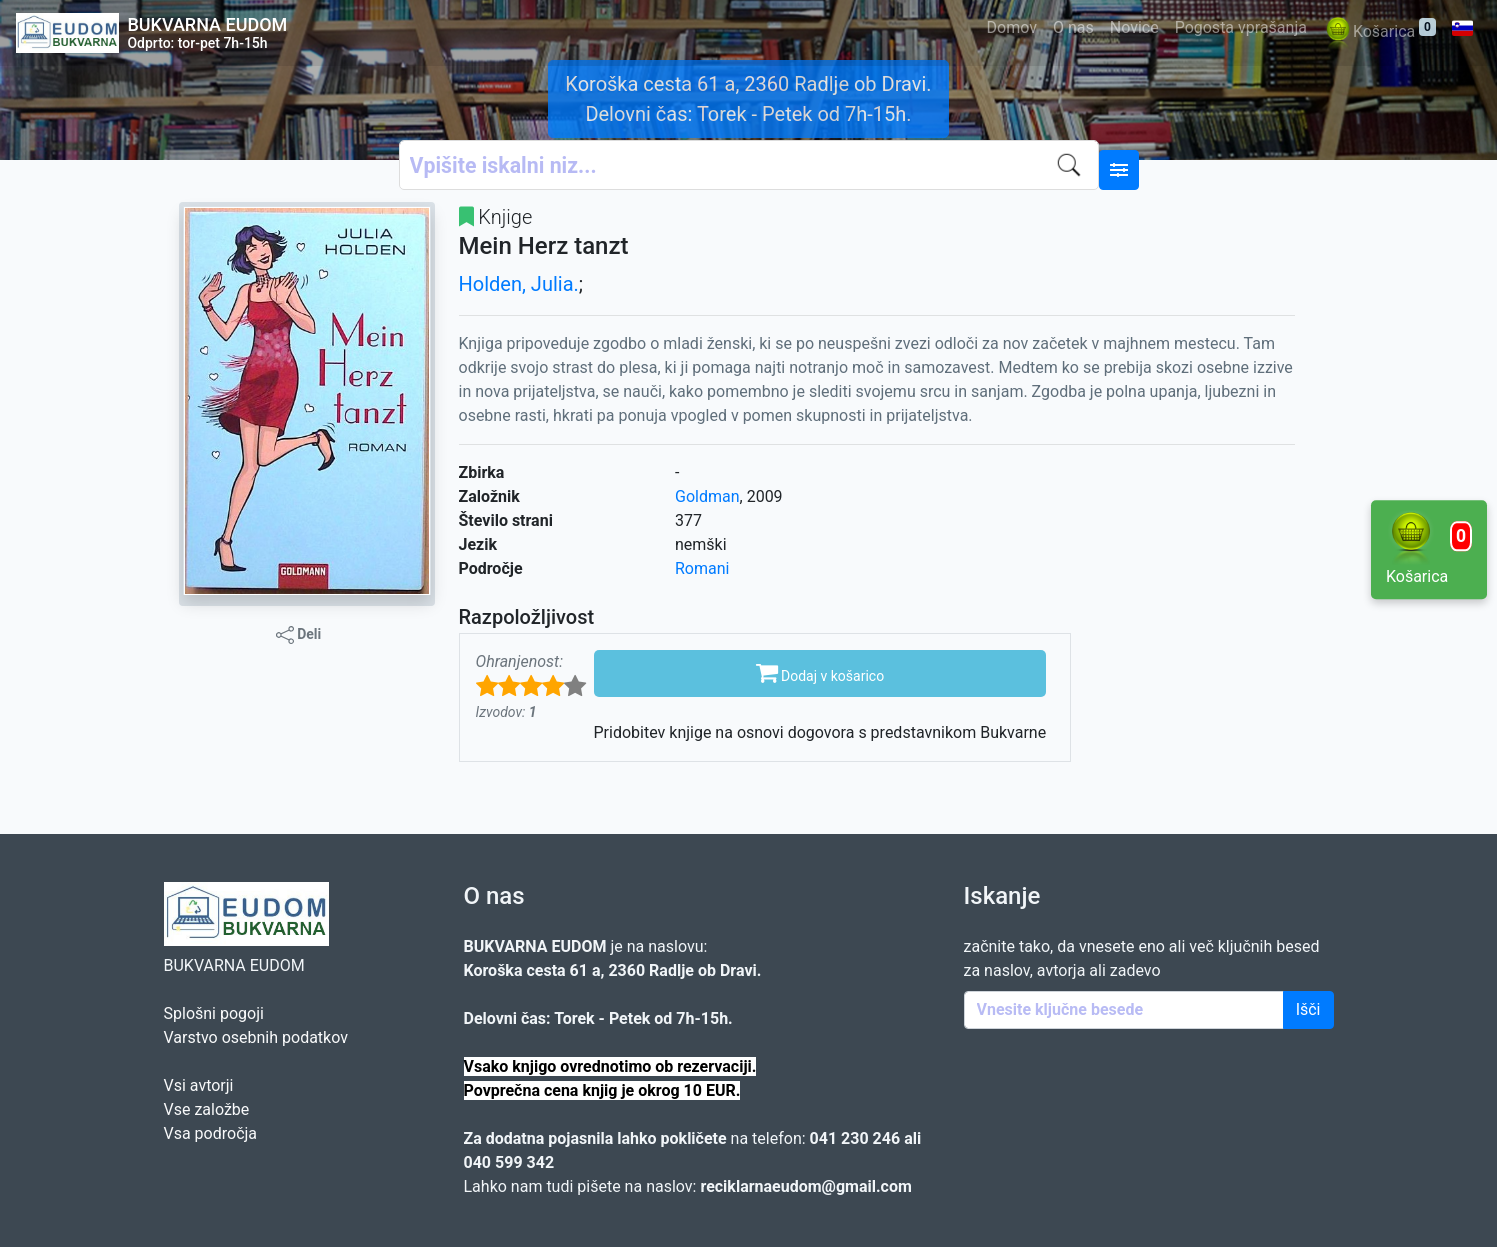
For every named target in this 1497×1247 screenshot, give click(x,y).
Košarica (1379, 32)
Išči (1308, 1009)
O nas (1073, 27)
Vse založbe (207, 1109)
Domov (1012, 27)
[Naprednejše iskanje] (1119, 170)
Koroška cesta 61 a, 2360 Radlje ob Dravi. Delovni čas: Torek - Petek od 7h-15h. (748, 99)
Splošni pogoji (214, 1013)
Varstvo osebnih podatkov (256, 1037)
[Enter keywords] (1124, 1010)
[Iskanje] (1074, 165)
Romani (702, 568)
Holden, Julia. (519, 284)
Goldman (707, 496)
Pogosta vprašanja (1241, 27)
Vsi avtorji (199, 1085)
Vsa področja (211, 1133)
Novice (1134, 27)
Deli (299, 635)
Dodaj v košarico (820, 672)
